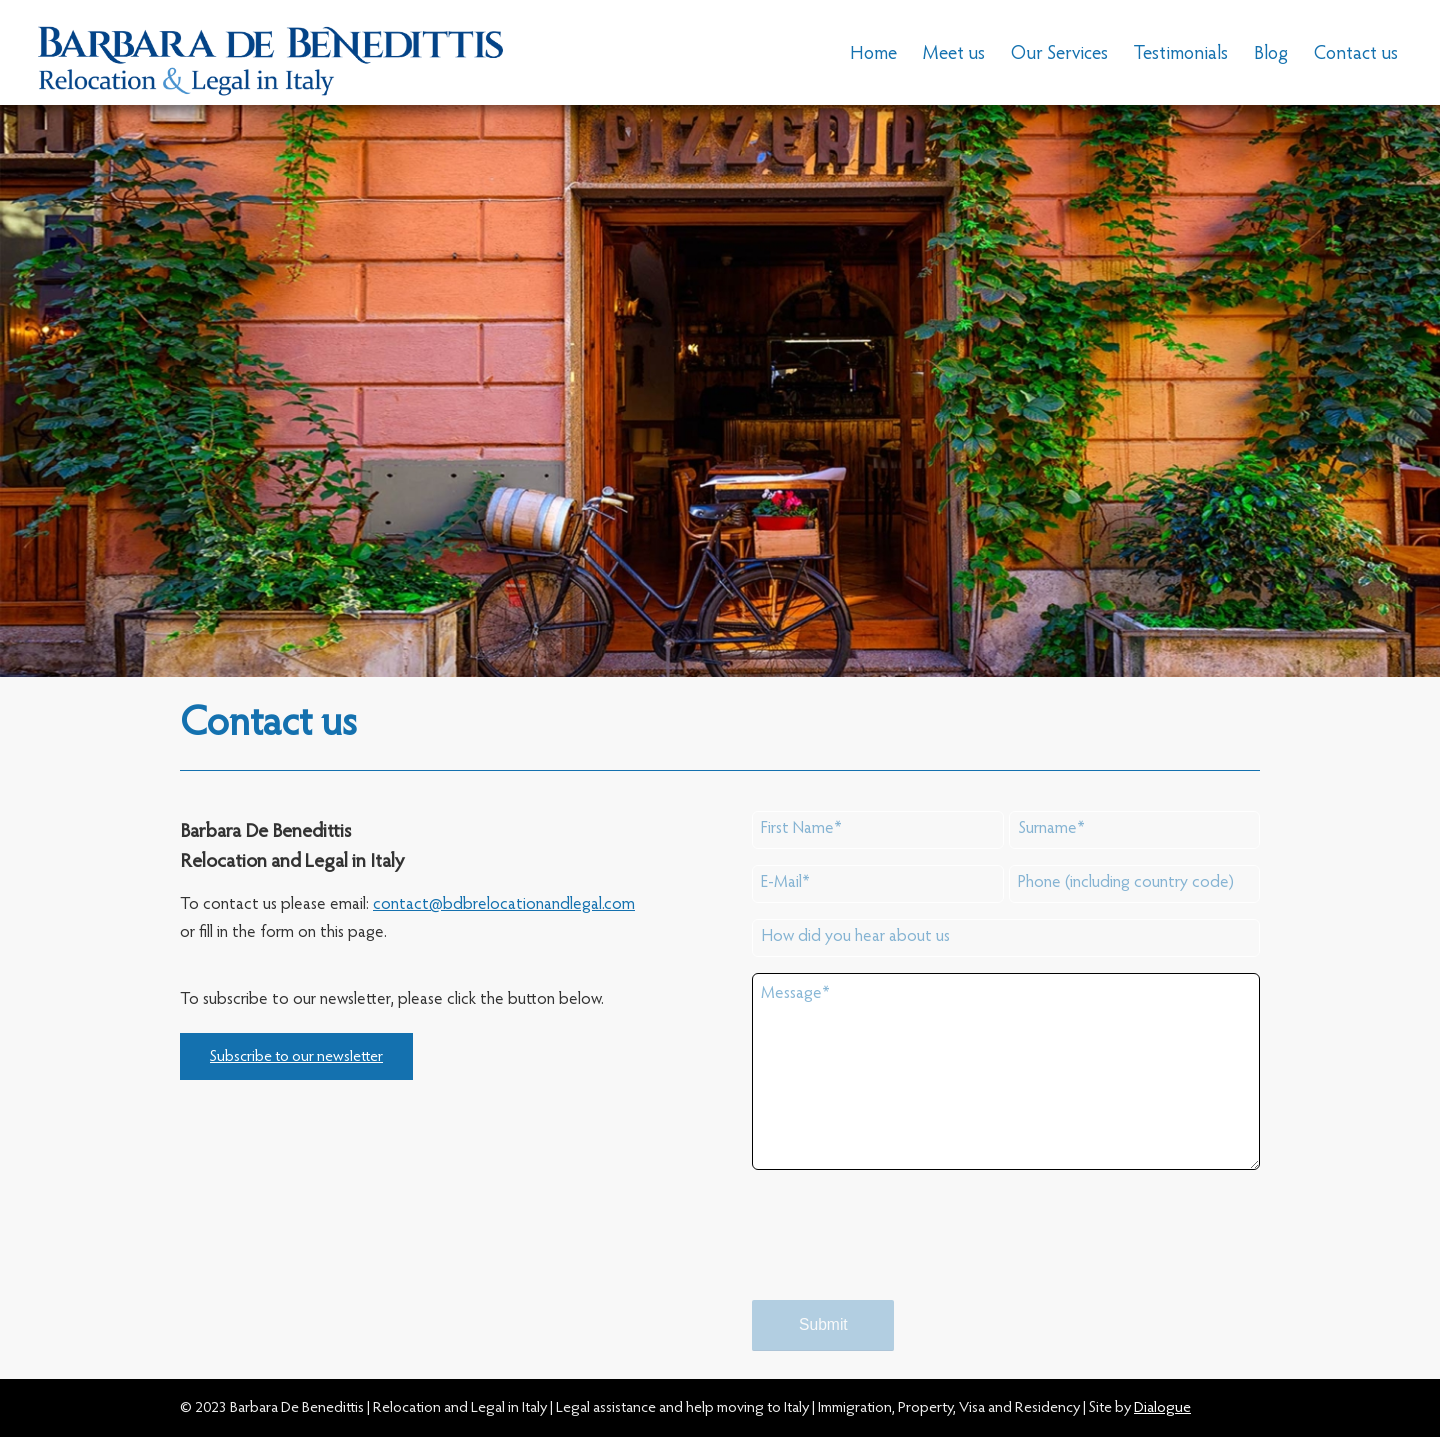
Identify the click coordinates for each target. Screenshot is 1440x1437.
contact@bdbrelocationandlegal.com (504, 905)
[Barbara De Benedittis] (270, 55)
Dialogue (1162, 1408)
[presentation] (904, 1253)
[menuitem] (873, 55)
